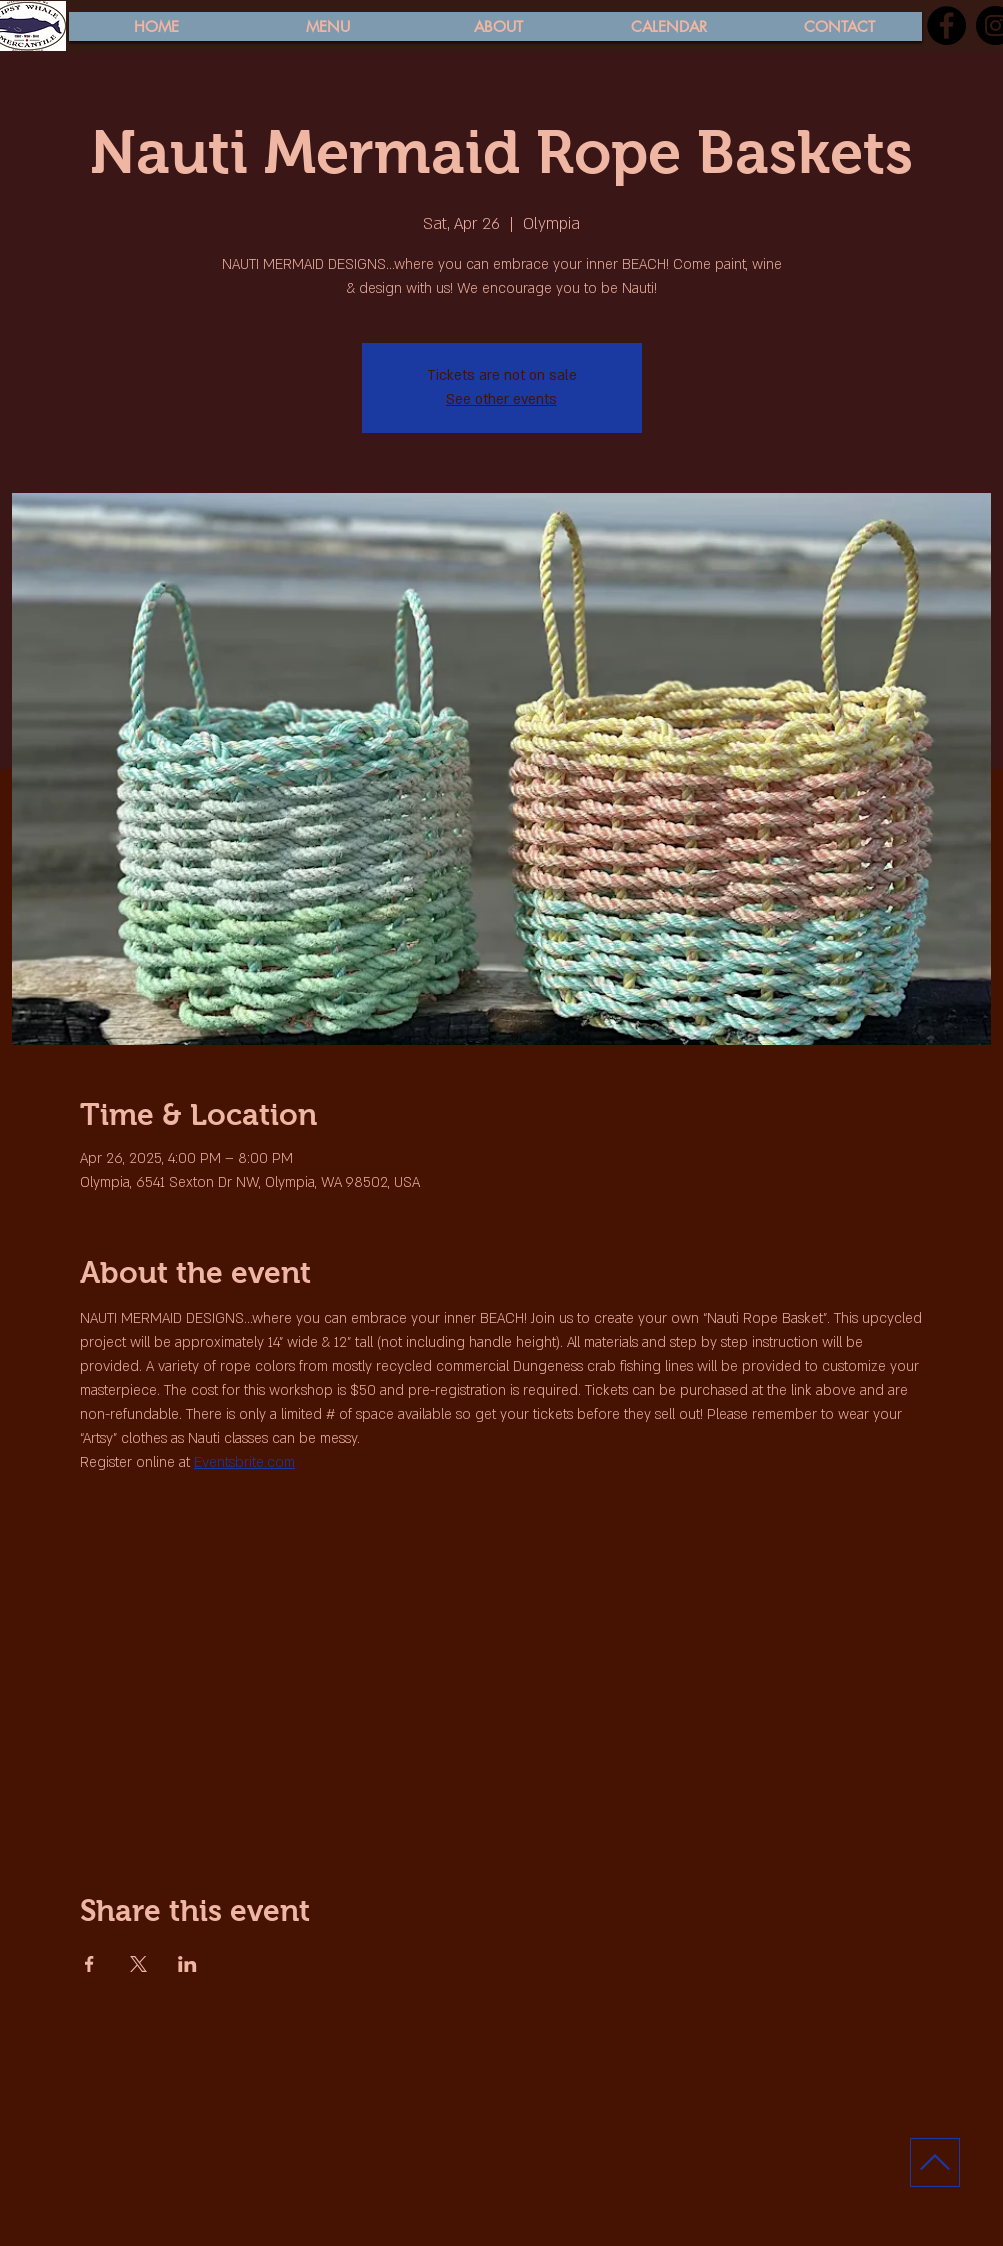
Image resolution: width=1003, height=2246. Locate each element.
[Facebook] (946, 25)
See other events (501, 399)
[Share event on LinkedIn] (187, 1964)
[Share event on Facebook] (89, 1964)
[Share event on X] (138, 1964)
